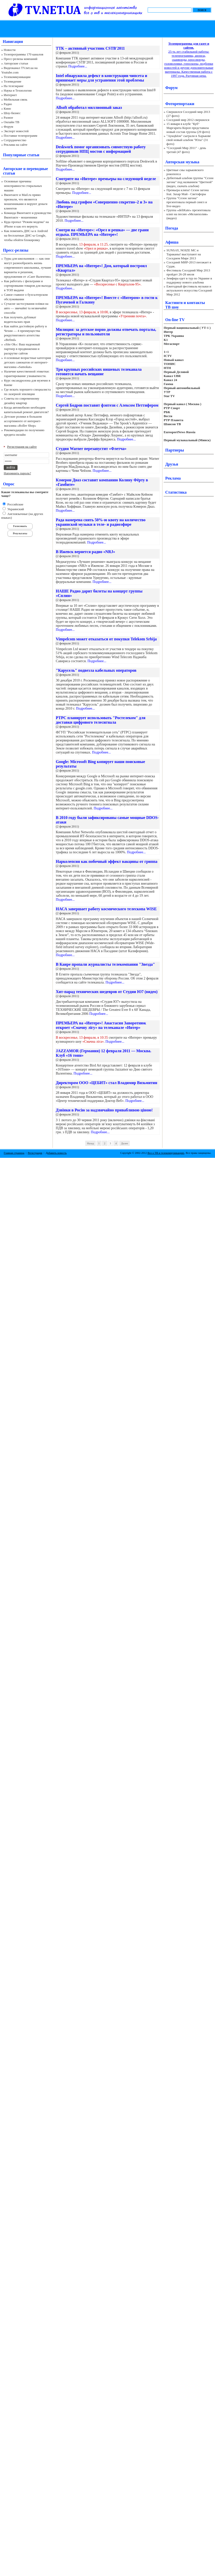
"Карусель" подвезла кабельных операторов (96, 670)
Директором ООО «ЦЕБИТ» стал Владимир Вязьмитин (106, 1083)
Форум (8, 126)
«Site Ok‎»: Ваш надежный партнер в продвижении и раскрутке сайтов (22, 348)
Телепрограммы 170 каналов (23, 54)
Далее (124, 1143)
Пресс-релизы (15, 250)
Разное (8, 117)
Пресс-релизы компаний (20, 59)
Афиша (171, 242)
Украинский (15, 509)
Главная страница (14, 1152)
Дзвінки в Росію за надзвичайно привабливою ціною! (104, 1110)
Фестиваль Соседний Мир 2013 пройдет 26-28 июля (188, 272)
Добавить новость (56, 1152)
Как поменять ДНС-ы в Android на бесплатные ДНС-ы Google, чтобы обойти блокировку (26, 235)
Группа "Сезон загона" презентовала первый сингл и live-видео (186, 202)
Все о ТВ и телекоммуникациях (165, 1152)
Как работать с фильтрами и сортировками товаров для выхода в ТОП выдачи (27, 285)
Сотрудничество (15, 140)
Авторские (12, 169)
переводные (37, 169)
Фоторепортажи (179, 104)
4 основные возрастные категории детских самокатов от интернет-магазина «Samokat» (27, 362)
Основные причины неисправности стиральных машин (23, 185)
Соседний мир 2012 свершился (187, 120)
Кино (7, 108)
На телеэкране (14, 86)
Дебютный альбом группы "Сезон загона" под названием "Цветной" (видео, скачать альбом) (189, 182)
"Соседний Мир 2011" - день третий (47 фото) (186, 150)
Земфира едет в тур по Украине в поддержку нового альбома (189, 280)
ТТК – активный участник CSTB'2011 (90, 48)
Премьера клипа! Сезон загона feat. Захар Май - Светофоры (187, 192)
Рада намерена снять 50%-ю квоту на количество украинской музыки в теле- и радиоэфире (100, 522)
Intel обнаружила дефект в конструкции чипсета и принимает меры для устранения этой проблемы (101, 77)
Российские (15, 504)
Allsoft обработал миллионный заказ (89, 107)
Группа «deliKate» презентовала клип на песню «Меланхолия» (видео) (188, 214)
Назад (90, 1143)
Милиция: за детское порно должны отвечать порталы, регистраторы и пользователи (106, 331)
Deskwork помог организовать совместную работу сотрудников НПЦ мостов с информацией (101, 149)
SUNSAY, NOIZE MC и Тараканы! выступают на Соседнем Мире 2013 (183, 254)
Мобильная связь (15, 99)
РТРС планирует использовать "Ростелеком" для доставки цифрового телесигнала (100, 720)
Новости (10, 50)
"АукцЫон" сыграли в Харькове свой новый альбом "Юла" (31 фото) (188, 140)
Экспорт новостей (16, 131)
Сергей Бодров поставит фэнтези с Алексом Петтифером (107, 405)
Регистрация (35, 1152)
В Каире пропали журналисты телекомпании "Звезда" (105, 964)
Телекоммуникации (17, 77)
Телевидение (13, 81)
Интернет (10, 95)
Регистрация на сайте (22, 446)
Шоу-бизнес (12, 113)
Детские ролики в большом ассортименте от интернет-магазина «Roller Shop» (23, 421)
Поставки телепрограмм (20, 135)
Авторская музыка (182, 162)
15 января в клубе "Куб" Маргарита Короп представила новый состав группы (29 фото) (188, 128)
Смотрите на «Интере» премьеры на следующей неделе (106, 179)
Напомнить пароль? (17, 473)
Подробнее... (77, 66)
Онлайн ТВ (11, 122)
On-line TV (175, 320)
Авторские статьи (16, 63)
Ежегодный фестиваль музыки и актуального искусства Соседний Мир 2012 (189, 290)
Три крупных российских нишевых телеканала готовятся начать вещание (99, 371)
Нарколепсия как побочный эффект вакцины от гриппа (106, 861)
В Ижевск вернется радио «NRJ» (85, 552)
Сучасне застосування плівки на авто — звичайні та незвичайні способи (26, 308)
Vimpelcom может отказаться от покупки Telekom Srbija (106, 639)
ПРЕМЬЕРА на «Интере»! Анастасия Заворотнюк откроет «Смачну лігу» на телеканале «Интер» (101, 1025)
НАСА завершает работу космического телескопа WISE (106, 909)
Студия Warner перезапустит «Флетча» (91, 448)
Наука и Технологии (18, 90)
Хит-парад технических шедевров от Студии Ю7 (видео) (106, 992)
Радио (8, 104)
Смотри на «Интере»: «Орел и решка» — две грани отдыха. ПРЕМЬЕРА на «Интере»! (102, 232)
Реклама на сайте (16, 144)
